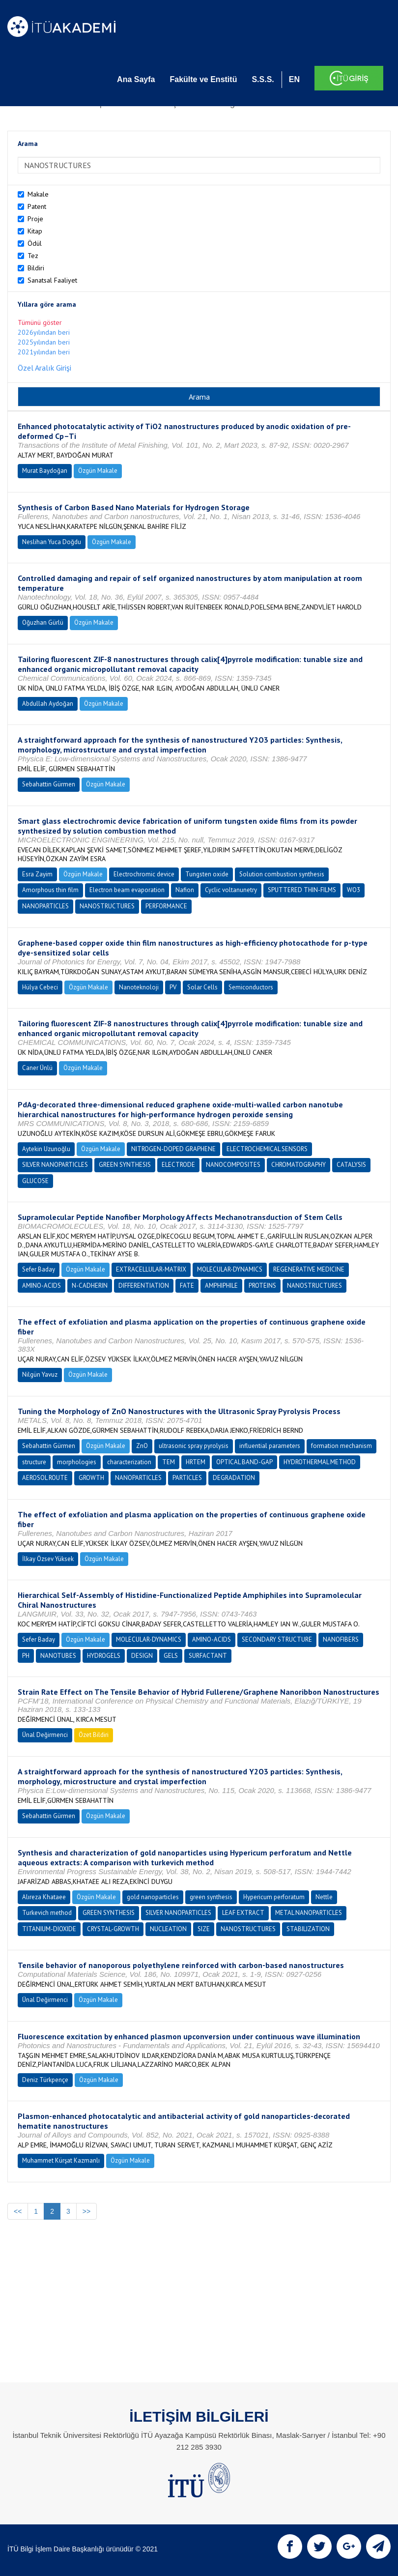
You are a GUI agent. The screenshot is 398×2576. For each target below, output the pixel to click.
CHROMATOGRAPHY (298, 1164)
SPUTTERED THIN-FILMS (302, 890)
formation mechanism (341, 1446)
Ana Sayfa (136, 79)
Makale (38, 194)
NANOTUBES (58, 1655)
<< (18, 2211)
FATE (187, 1285)
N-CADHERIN (90, 1285)
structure (34, 1462)
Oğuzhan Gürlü (42, 622)
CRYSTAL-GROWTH (113, 1929)
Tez (33, 255)
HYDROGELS (103, 1655)
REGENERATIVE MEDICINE (308, 1269)
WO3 (353, 890)
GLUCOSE (35, 1181)
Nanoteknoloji (139, 987)
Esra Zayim (37, 874)
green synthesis (211, 1897)
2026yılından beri (44, 332)
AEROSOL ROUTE (45, 1478)
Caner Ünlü (37, 1068)
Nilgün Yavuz (39, 1374)
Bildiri (36, 267)
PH (25, 1655)
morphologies (76, 1462)
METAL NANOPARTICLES (308, 1913)
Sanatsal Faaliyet (52, 280)
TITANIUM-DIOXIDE (49, 1929)
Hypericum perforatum (274, 1897)
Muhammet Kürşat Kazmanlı (61, 2160)
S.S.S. (263, 79)
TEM (168, 1462)
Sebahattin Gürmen (48, 784)
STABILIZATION (308, 1929)
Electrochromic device (144, 874)
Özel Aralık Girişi (44, 368)
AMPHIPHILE (221, 1285)
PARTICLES (187, 1478)
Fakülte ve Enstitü (203, 79)
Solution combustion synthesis (281, 874)
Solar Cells (202, 987)
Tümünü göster (40, 322)
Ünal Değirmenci (45, 1735)
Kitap (35, 231)
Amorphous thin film (50, 890)
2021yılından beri (44, 351)
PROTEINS (262, 1285)
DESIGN (142, 1655)
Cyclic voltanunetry (231, 890)
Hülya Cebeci (40, 987)
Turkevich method (47, 1913)
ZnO (142, 1446)
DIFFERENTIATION (143, 1285)
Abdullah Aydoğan (47, 703)
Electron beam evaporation (127, 890)
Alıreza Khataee (44, 1897)
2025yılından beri (44, 342)
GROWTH (91, 1478)
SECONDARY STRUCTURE (277, 1639)
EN (294, 79)
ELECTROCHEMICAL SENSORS (267, 1149)
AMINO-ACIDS (41, 1285)
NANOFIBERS (341, 1639)
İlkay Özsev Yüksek (48, 1559)
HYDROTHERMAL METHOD (320, 1462)
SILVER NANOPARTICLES (55, 1164)
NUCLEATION (168, 1929)
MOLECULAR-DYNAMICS (229, 1269)
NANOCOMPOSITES (233, 1164)
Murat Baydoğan (44, 470)
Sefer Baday (38, 1269)
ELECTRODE (178, 1164)
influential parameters (269, 1446)
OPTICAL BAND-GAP (244, 1462)
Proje (35, 218)
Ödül (35, 243)
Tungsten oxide (206, 874)
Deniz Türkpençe (45, 2080)
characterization (129, 1462)
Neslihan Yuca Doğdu (51, 542)
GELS (171, 1655)
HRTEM (195, 1462)
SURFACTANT (208, 1655)
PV (173, 987)
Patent (37, 206)
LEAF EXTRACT (243, 1913)
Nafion (184, 890)
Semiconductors (250, 987)
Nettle (324, 1897)
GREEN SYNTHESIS (125, 1164)
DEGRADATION (234, 1478)
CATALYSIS (351, 1164)
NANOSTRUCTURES (107, 906)
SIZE (204, 1929)
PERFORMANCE (166, 906)
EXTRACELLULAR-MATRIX (151, 1269)
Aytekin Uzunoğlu (46, 1149)
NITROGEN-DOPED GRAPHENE (173, 1149)
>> (86, 2211)
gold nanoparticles (153, 1897)
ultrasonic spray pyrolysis (193, 1446)
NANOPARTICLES (45, 906)
